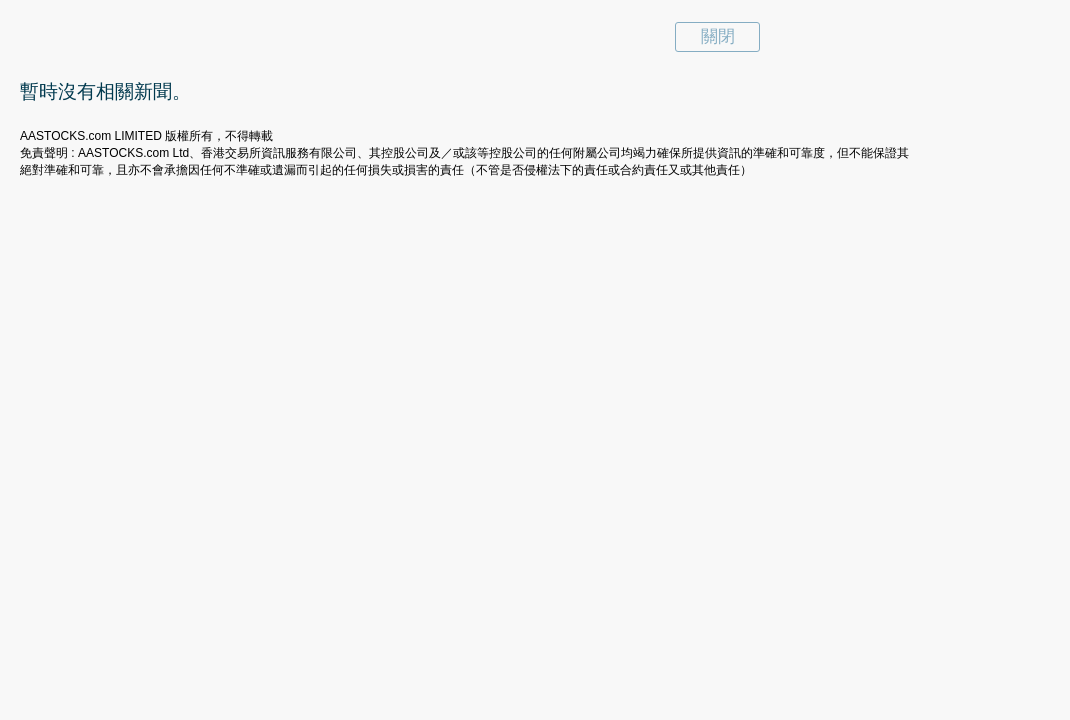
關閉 (718, 36)
